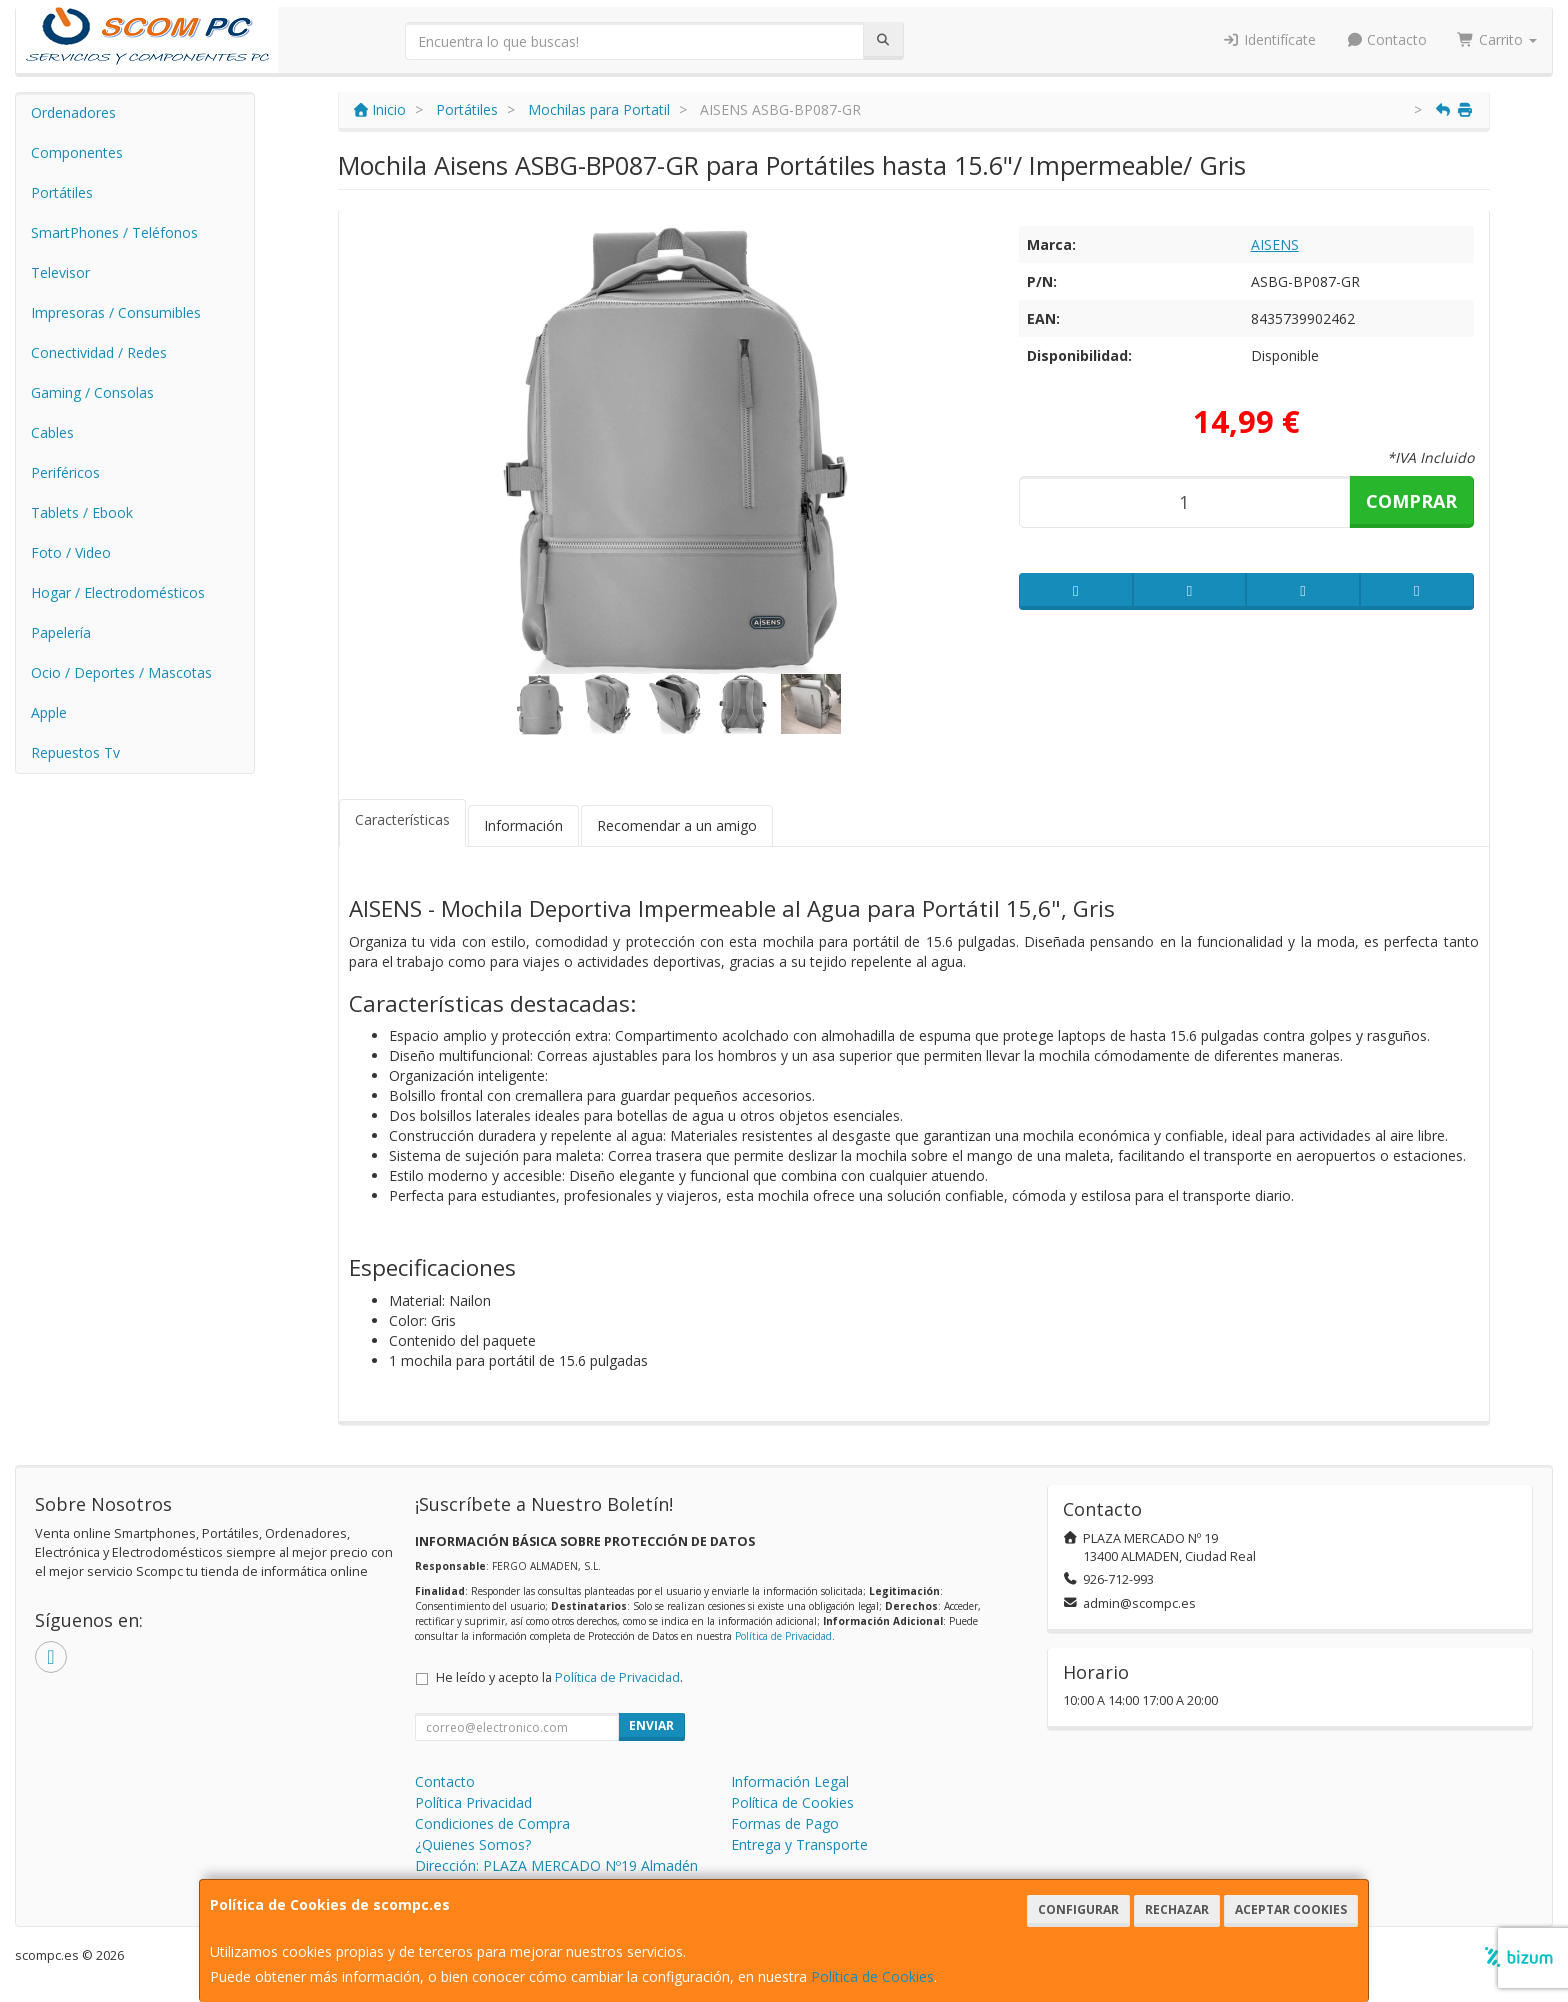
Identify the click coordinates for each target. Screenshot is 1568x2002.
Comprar (1411, 501)
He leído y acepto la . (559, 1677)
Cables (52, 432)
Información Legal (790, 1781)
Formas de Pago (785, 1823)
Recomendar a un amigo (677, 825)
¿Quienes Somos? (473, 1844)
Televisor (60, 272)
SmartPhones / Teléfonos (114, 232)
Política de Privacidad (783, 1636)
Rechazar (1177, 1909)
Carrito (1497, 39)
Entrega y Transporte (799, 1844)
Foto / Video (71, 552)
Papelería (61, 632)
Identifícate (1269, 39)
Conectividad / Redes (99, 352)
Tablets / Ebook (82, 512)
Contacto (1387, 39)
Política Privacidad (473, 1802)
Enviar (651, 1725)
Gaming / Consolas (92, 392)
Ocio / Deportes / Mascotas (121, 672)
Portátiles (62, 192)
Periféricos (65, 472)
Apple (49, 712)
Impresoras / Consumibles (116, 312)
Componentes (77, 152)
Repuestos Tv (75, 752)
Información (523, 825)
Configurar (1078, 1909)
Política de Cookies (872, 1976)
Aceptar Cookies (1291, 1909)
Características (402, 819)
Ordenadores (73, 112)
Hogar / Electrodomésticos (118, 592)
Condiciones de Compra (492, 1823)
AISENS (1275, 244)
